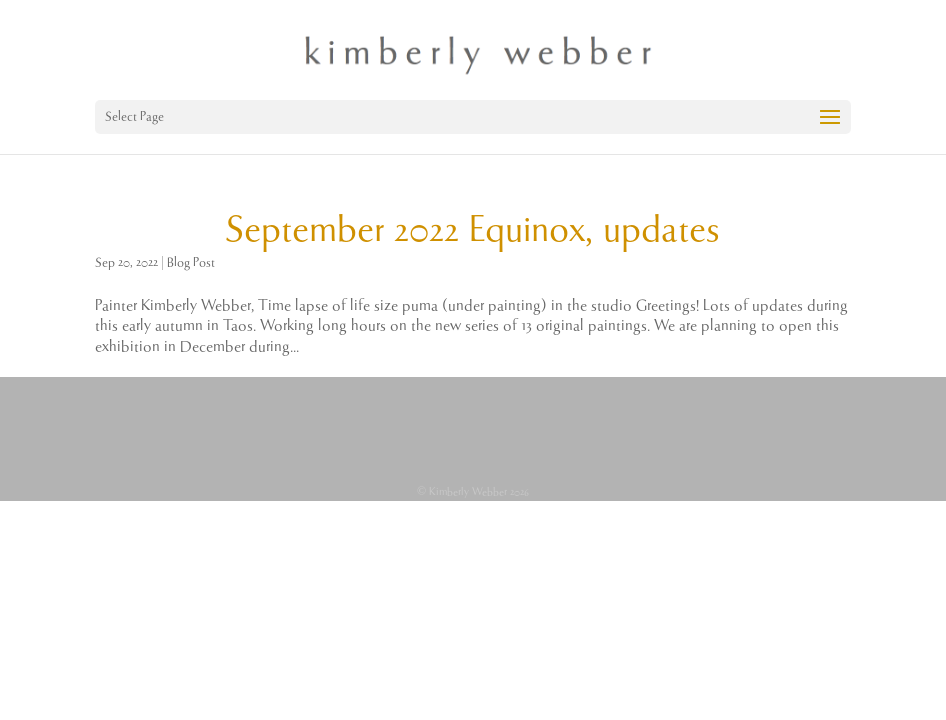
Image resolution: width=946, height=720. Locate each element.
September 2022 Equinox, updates (472, 231)
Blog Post (191, 262)
